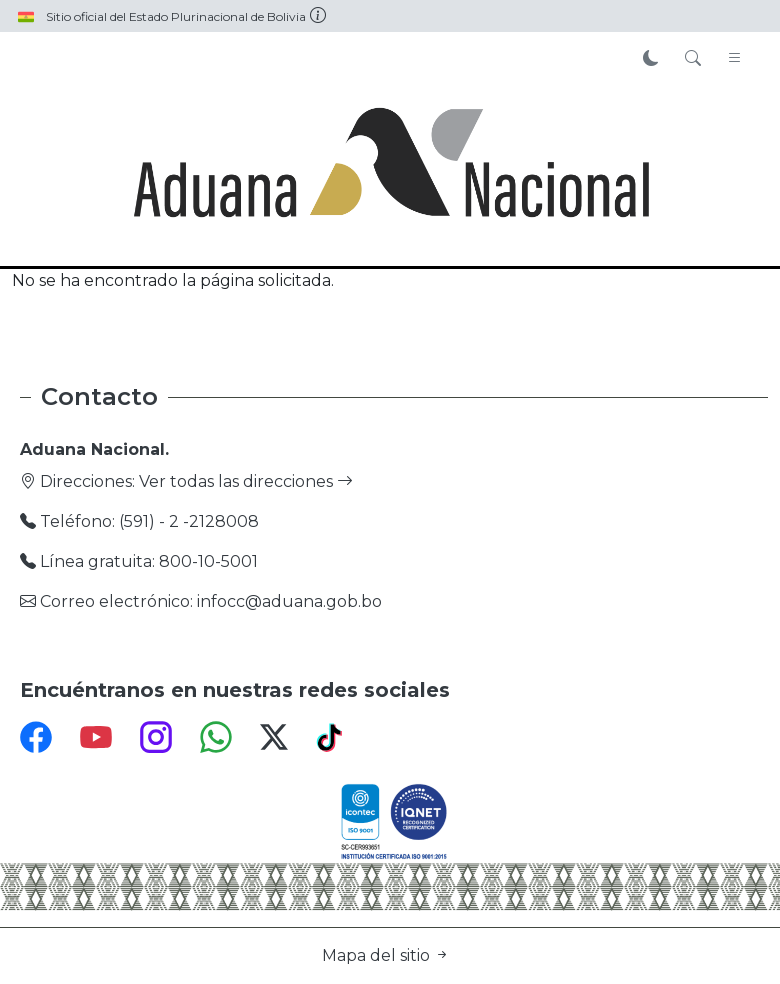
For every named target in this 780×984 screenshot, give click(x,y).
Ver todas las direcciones (246, 481)
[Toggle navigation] (735, 59)
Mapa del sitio (386, 955)
